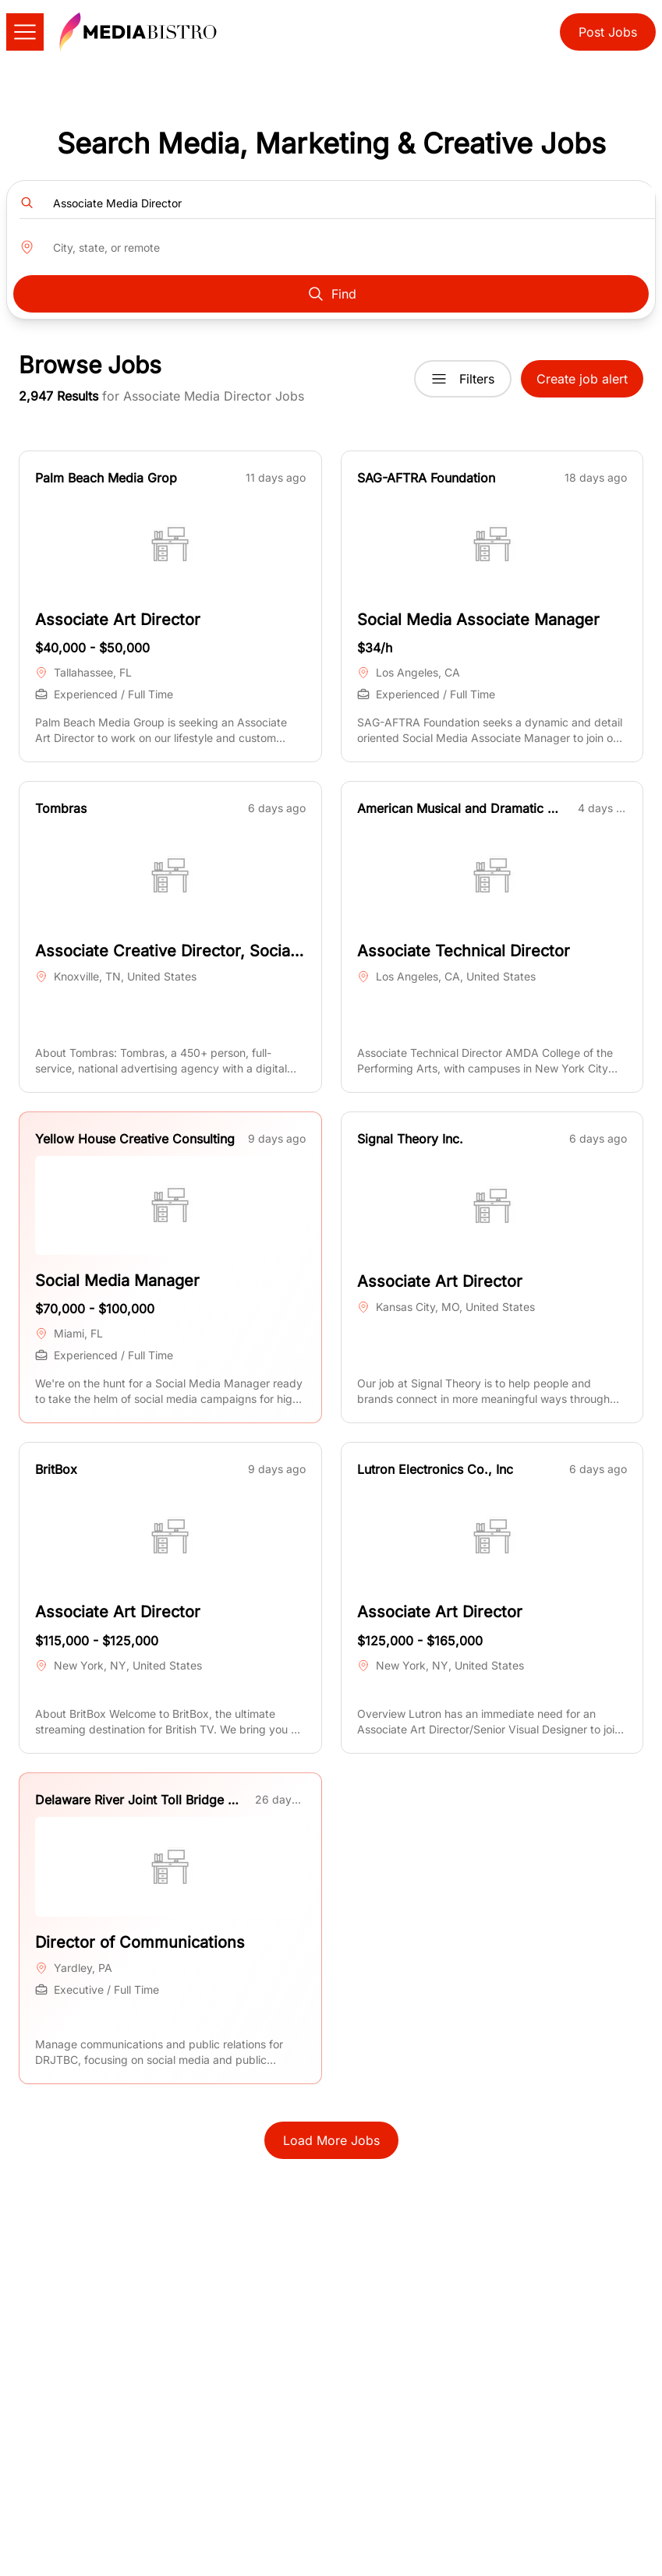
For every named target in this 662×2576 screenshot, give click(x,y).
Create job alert (582, 379)
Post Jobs (608, 32)
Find (331, 293)
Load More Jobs (331, 2140)
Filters (462, 379)
